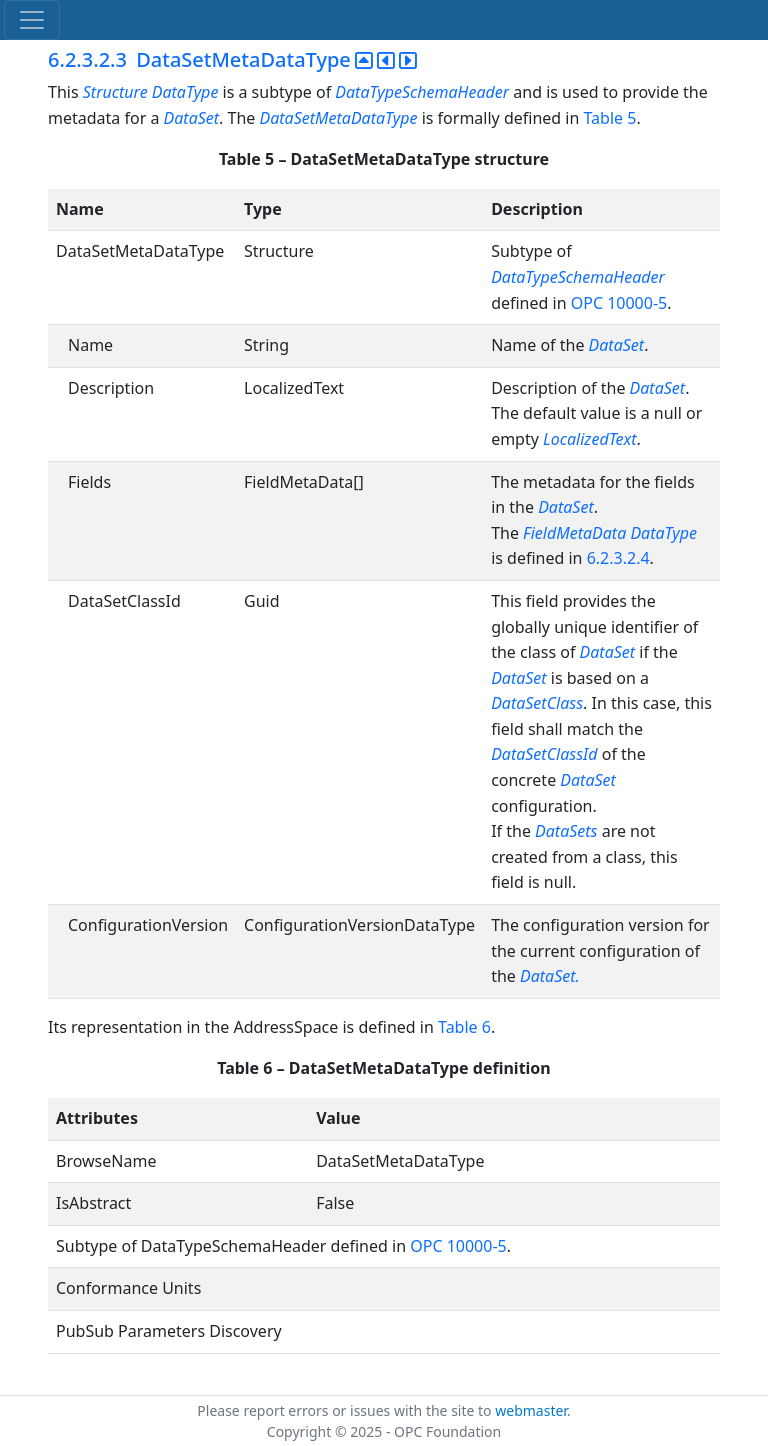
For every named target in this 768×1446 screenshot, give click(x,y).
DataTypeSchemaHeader (422, 92)
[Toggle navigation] (32, 20)
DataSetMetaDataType (339, 118)
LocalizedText (590, 439)
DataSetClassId (544, 754)
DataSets (566, 831)
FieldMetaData (574, 533)
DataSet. (550, 976)
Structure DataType (151, 92)
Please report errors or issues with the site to (346, 1410)
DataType (663, 533)
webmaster (531, 1410)
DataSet (192, 118)
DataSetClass (537, 703)
